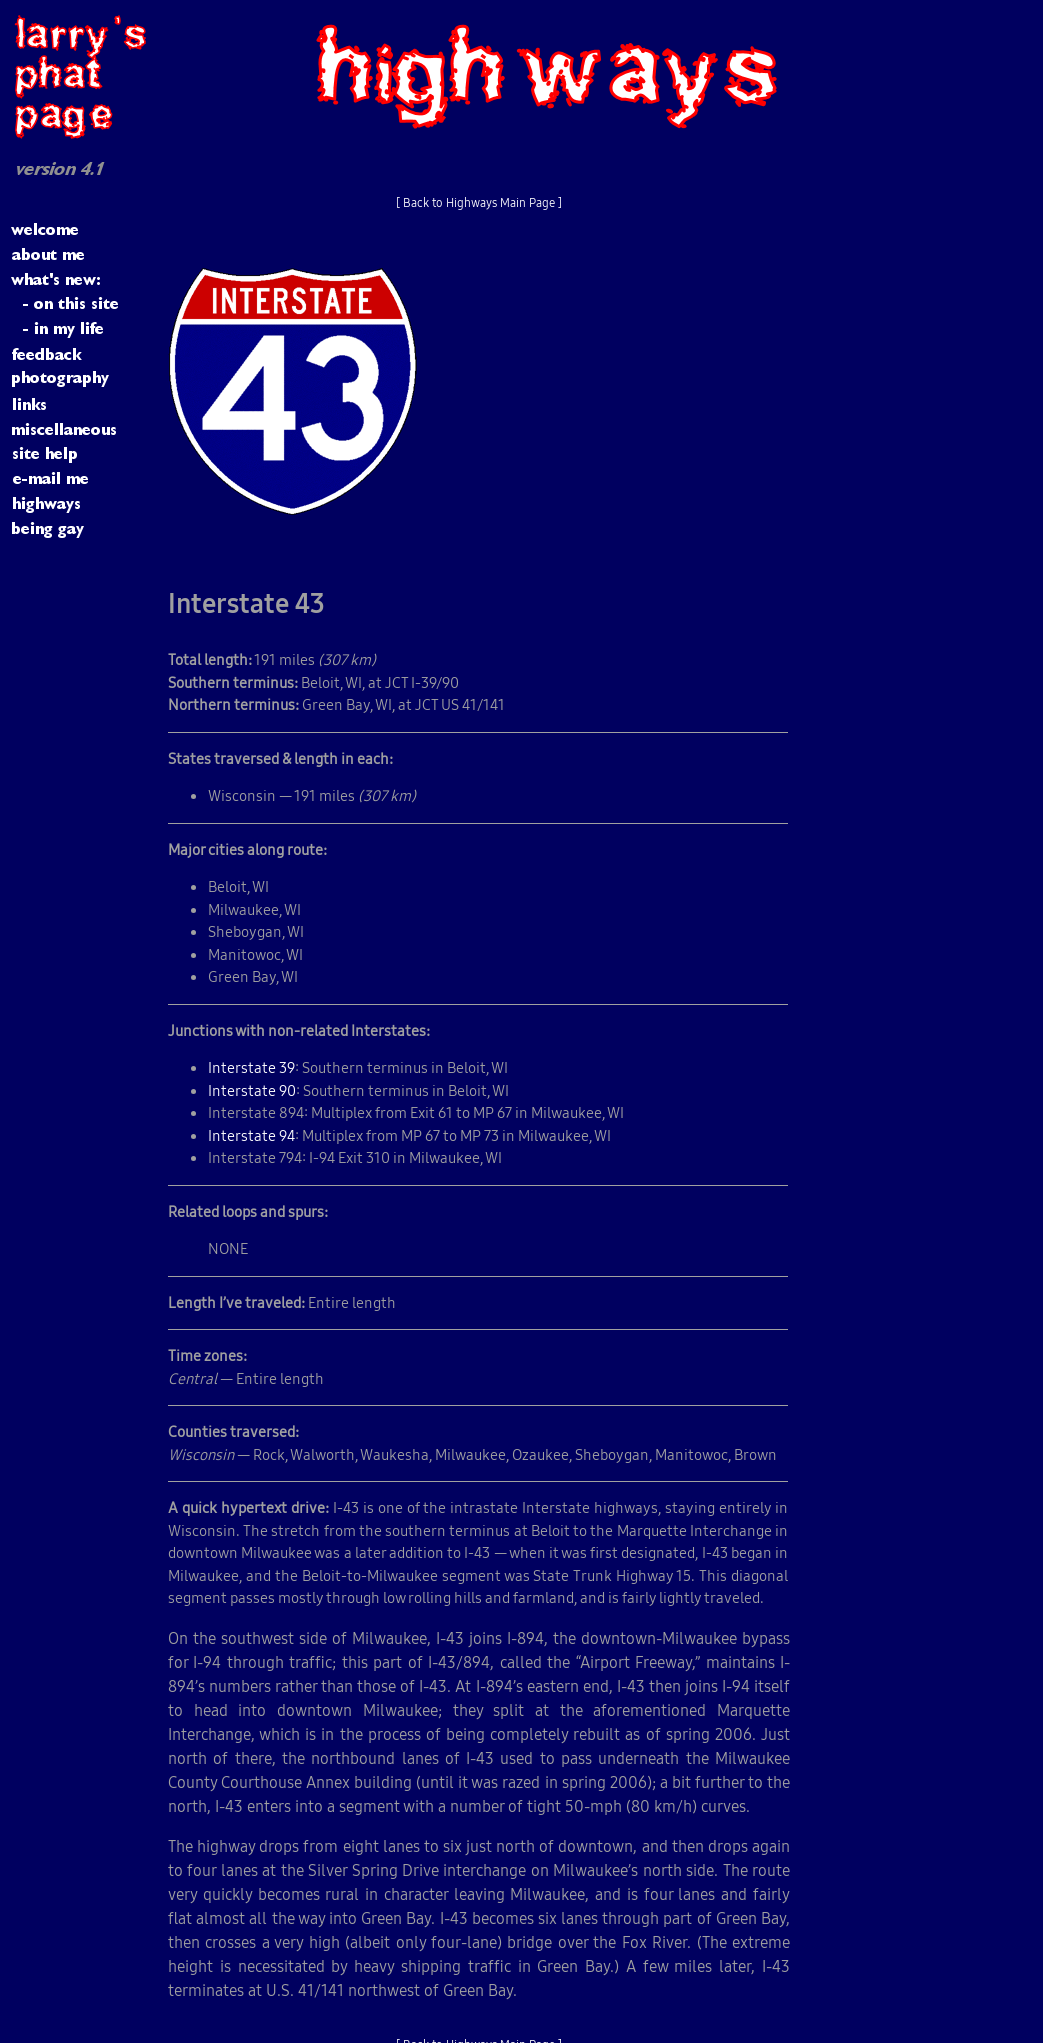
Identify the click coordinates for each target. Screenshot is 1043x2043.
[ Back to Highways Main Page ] (479, 202)
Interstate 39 (251, 1067)
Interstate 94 (251, 1135)
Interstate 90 (252, 1090)
